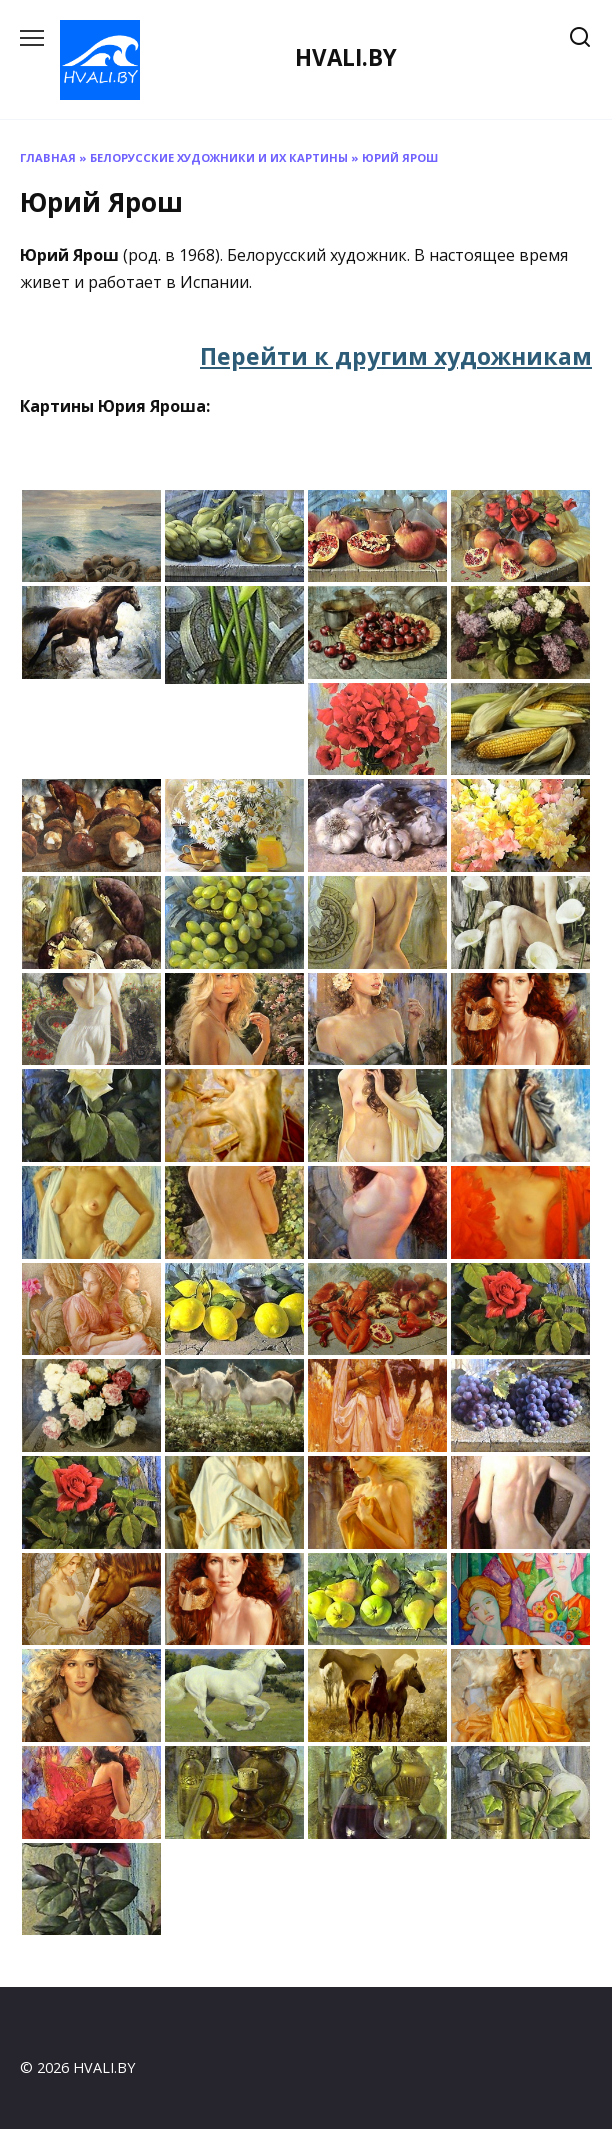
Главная (48, 157)
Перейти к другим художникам (396, 356)
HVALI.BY (346, 57)
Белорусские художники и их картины (219, 157)
